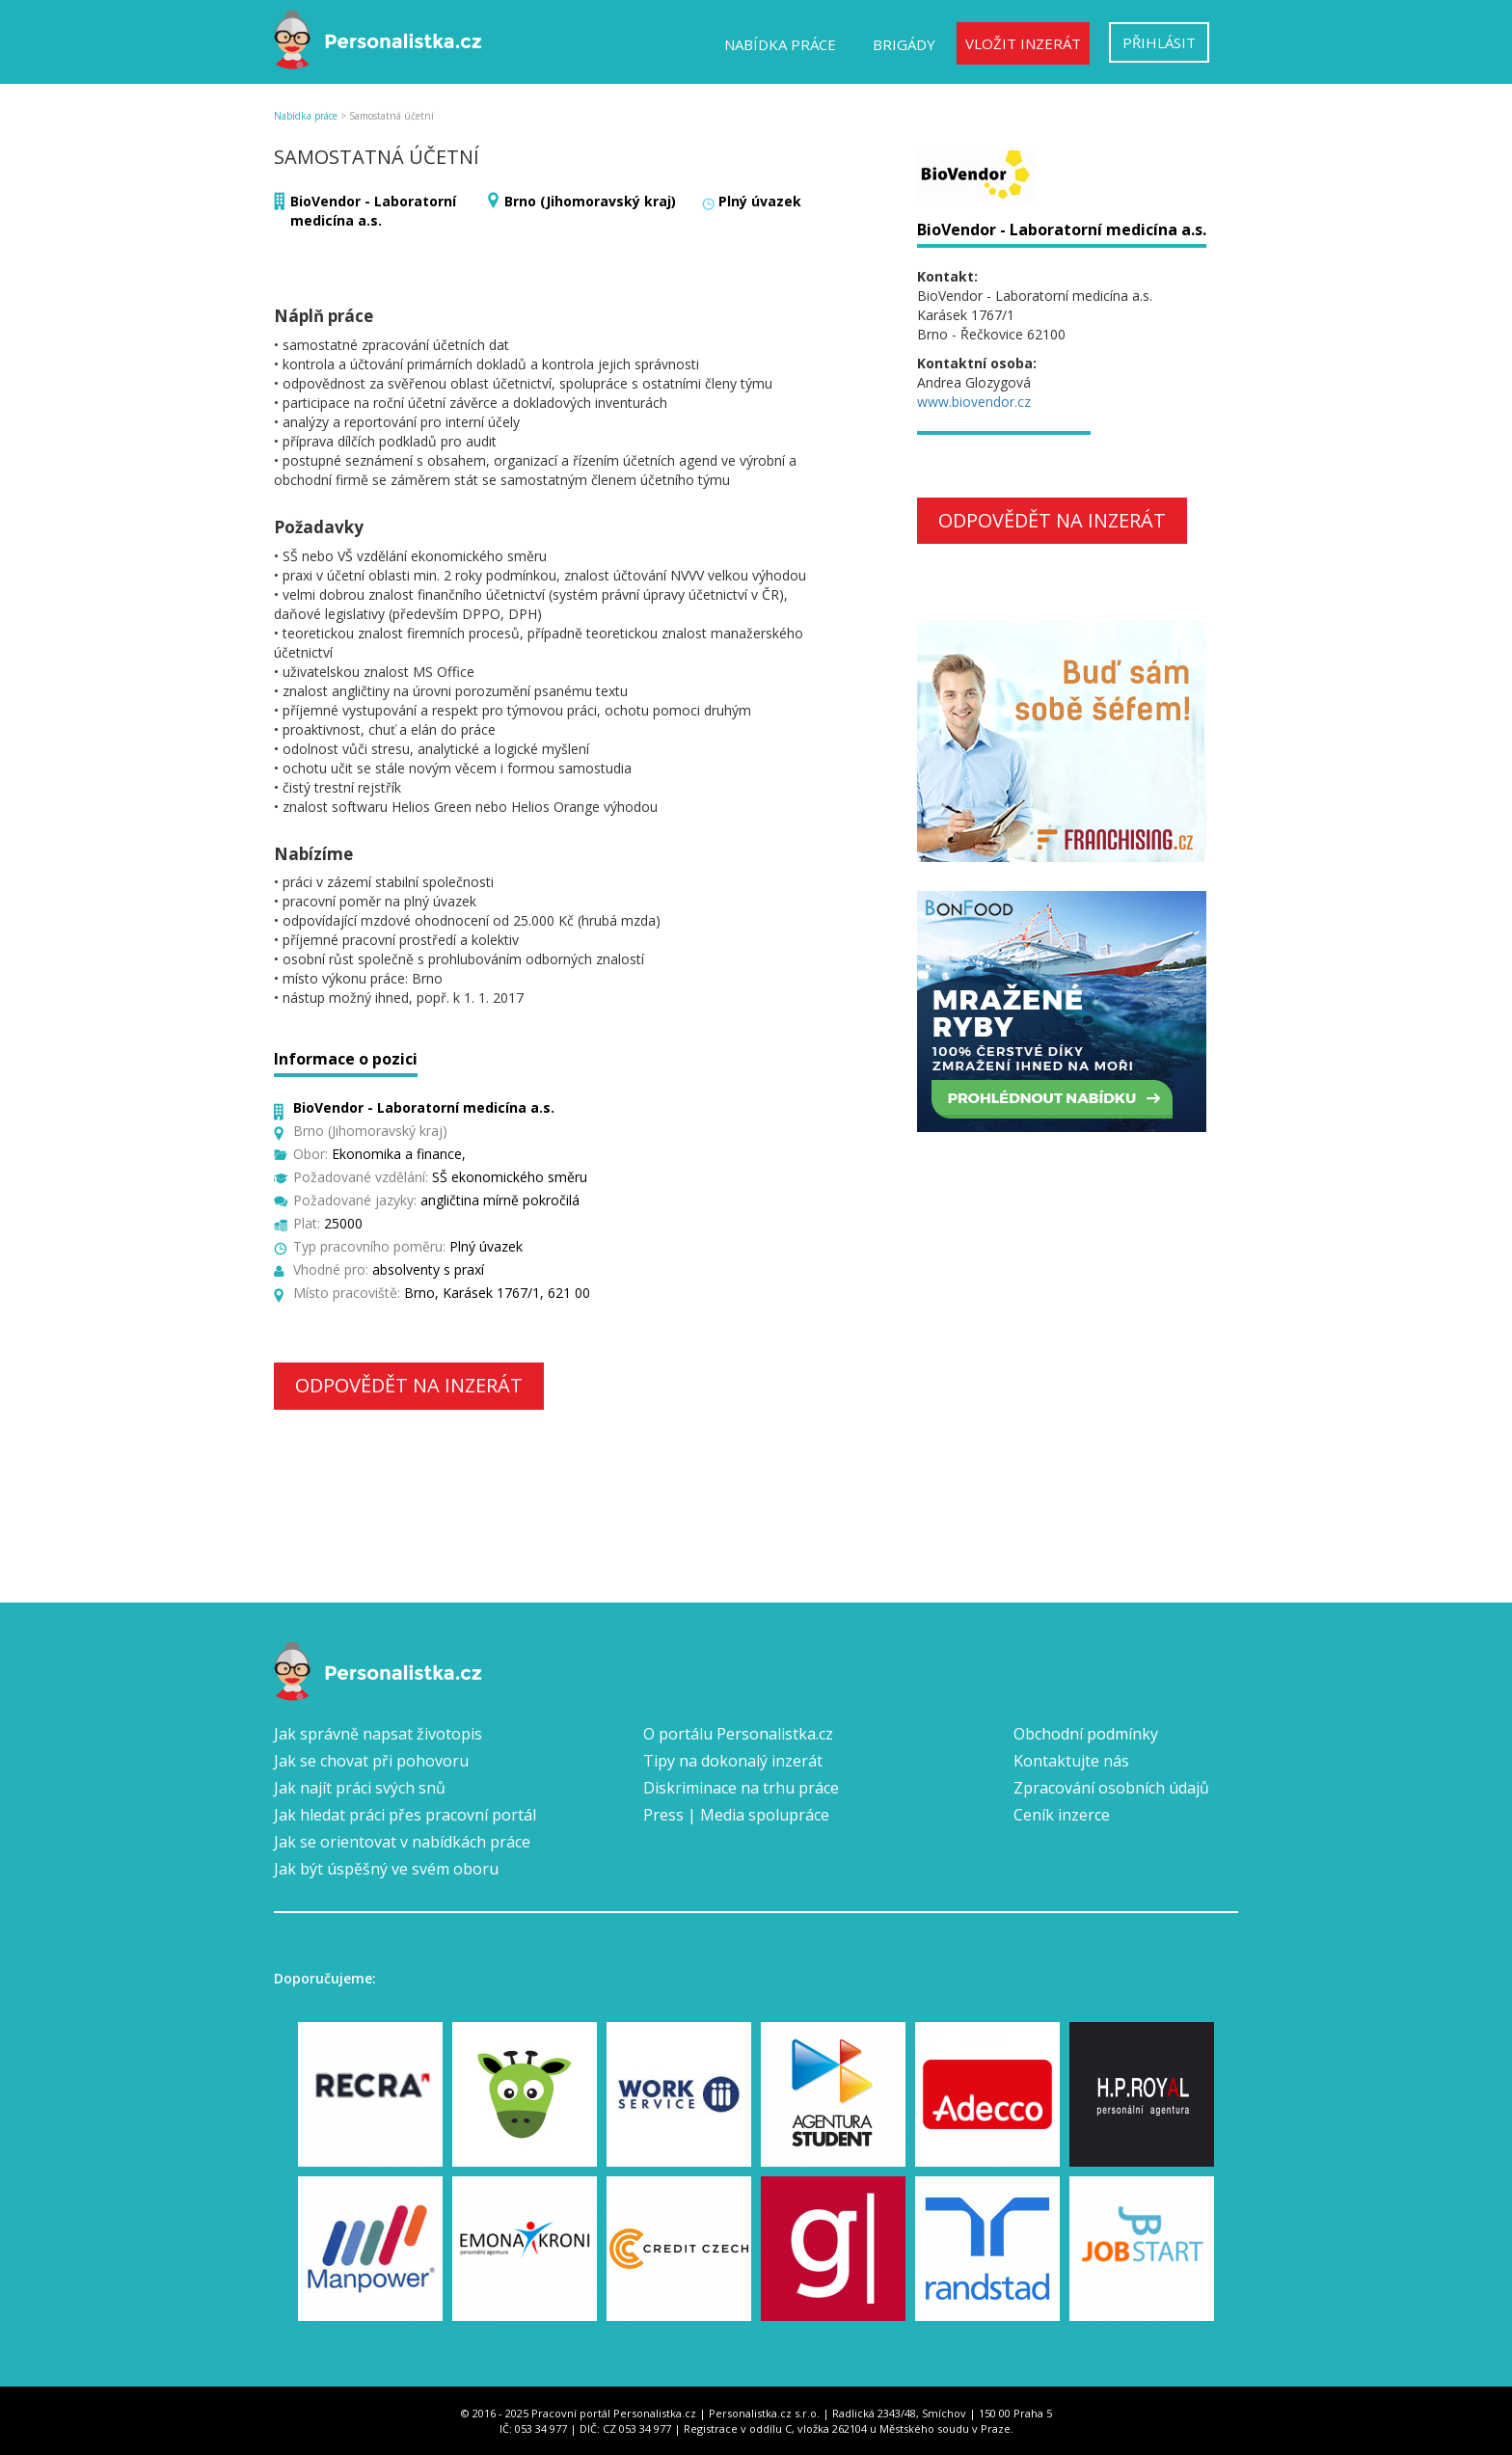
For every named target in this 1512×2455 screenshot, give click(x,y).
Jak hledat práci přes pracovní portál (405, 1814)
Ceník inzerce (1061, 1814)
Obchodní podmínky (1085, 1733)
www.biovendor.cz (974, 401)
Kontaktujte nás (1071, 1760)
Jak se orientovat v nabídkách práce (402, 1841)
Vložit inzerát (1023, 43)
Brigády (904, 44)
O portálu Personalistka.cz (738, 1733)
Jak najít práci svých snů (360, 1787)
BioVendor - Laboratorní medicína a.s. (373, 210)
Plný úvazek (759, 201)
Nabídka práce (780, 44)
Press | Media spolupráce (736, 1814)
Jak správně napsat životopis (378, 1733)
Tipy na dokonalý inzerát (733, 1760)
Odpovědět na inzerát (409, 1385)
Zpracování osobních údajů (1111, 1787)
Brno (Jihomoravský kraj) (590, 201)
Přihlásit (1159, 42)
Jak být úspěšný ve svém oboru (386, 1868)
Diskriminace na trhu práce (741, 1787)
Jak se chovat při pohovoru (371, 1760)
